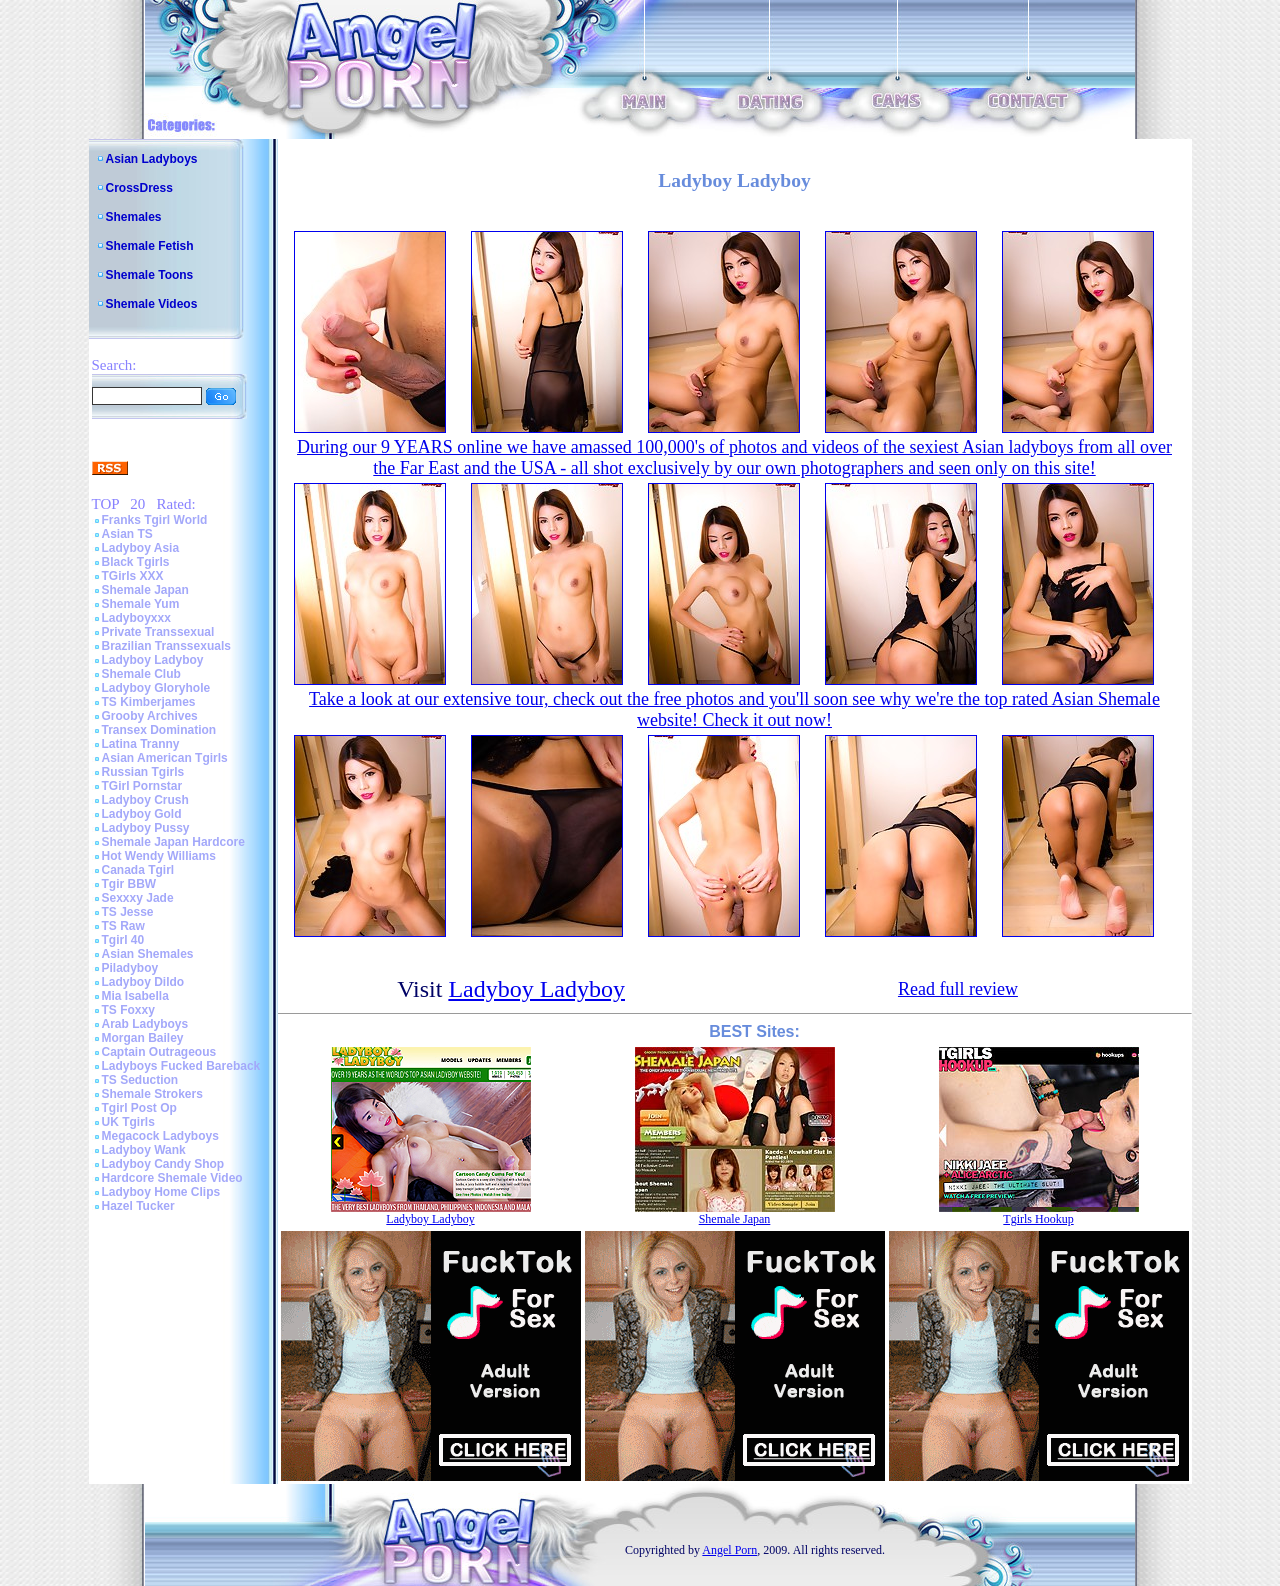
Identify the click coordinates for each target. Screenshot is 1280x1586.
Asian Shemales (148, 954)
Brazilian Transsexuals (166, 646)
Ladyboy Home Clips (161, 1192)
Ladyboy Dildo (143, 982)
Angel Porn (729, 1550)
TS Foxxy (128, 1010)
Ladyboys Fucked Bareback (181, 1066)
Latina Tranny (141, 744)
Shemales (134, 217)
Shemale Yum (141, 604)
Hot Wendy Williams (159, 856)
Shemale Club (141, 674)
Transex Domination (159, 730)
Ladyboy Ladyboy (153, 660)
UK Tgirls (128, 1122)
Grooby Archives (150, 716)
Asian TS (127, 534)
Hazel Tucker (138, 1206)
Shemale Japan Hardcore (173, 842)
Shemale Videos (152, 304)
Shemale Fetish (150, 246)
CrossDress (139, 188)
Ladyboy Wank (144, 1150)
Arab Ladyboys (145, 1024)
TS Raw (123, 926)
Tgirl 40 (123, 940)
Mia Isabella (135, 996)
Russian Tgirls (143, 772)
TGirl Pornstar (142, 786)
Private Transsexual (158, 632)
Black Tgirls (136, 562)
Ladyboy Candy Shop (163, 1164)
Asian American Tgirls (165, 758)
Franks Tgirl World (155, 520)
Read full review (958, 989)
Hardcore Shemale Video (172, 1178)
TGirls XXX (133, 576)
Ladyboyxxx (136, 618)
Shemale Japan (145, 590)
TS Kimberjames (149, 702)
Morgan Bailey (143, 1038)
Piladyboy (130, 968)
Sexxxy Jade (138, 898)
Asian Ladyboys (152, 159)
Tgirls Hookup (1038, 1219)
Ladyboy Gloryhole (156, 688)
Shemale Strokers (152, 1094)
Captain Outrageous (159, 1052)
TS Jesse (128, 912)
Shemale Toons (150, 275)
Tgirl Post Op (139, 1108)
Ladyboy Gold (142, 814)
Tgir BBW (129, 884)
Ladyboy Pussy (146, 828)
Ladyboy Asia (141, 548)
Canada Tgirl (138, 870)
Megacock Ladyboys (160, 1136)
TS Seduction (140, 1080)
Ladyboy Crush (145, 800)
